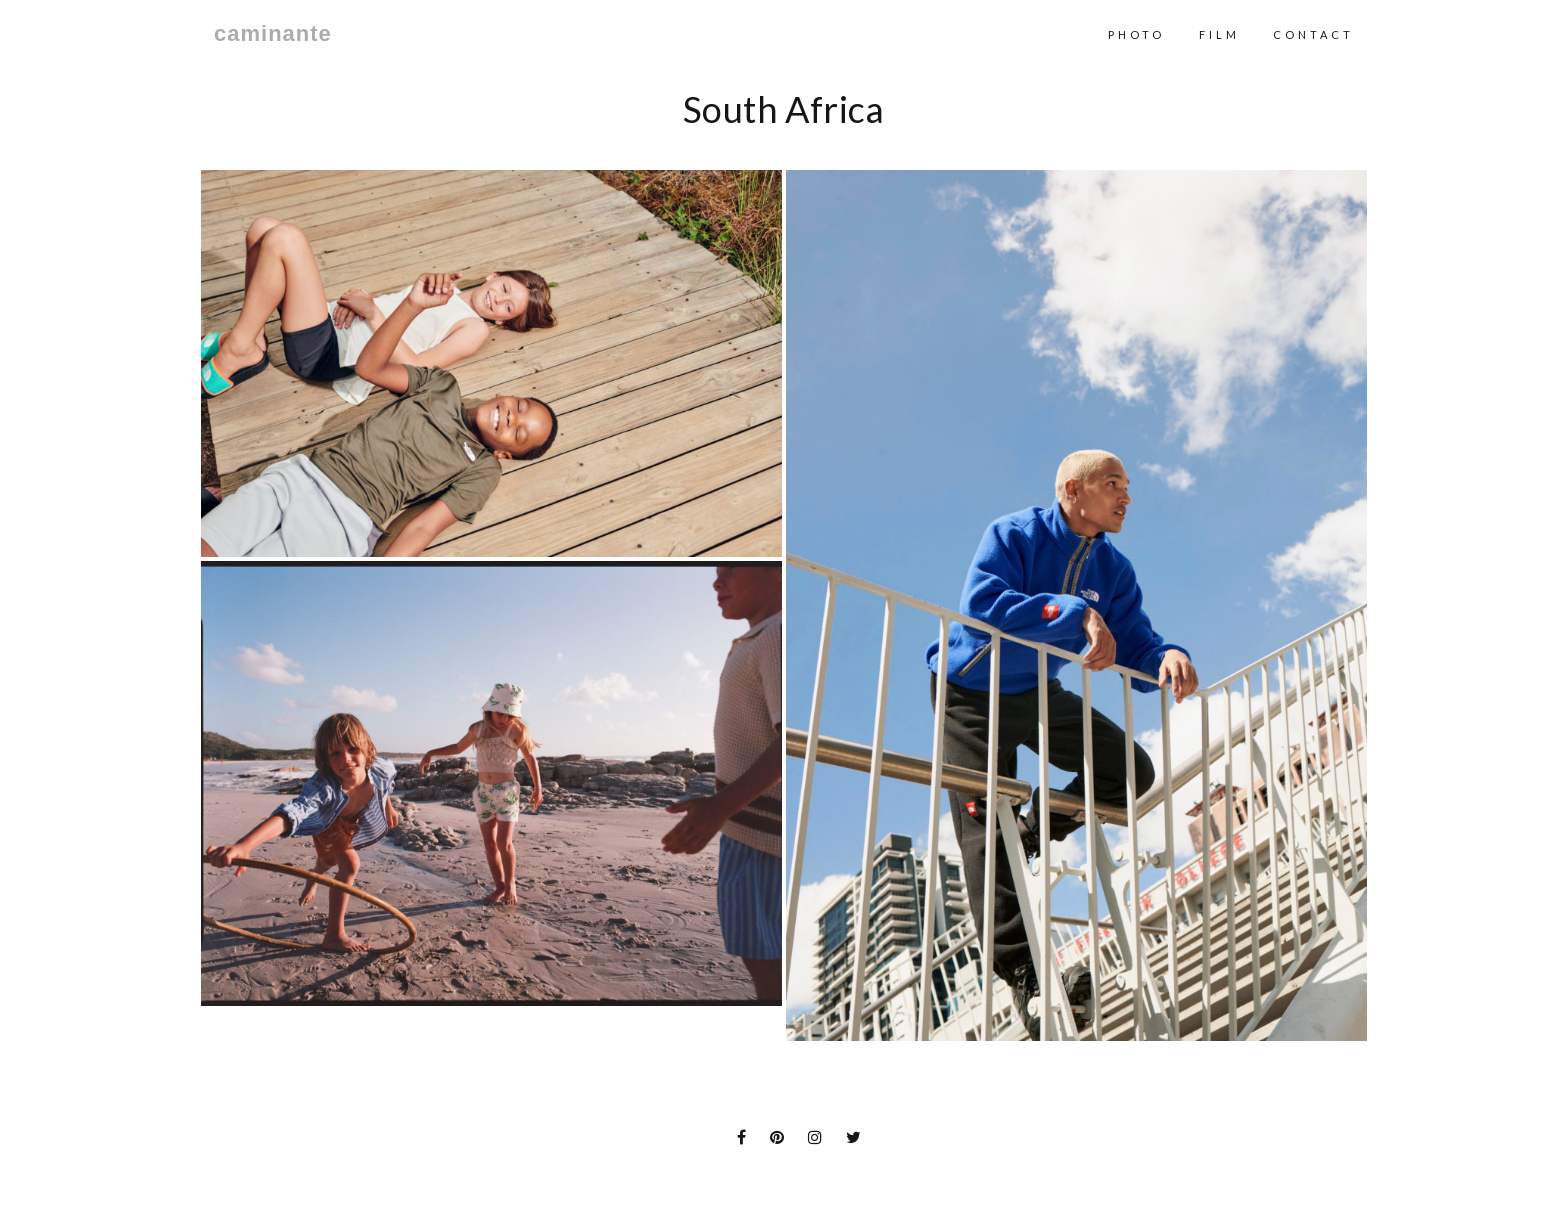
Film (1219, 34)
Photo (1136, 34)
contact (1313, 34)
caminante (273, 34)
